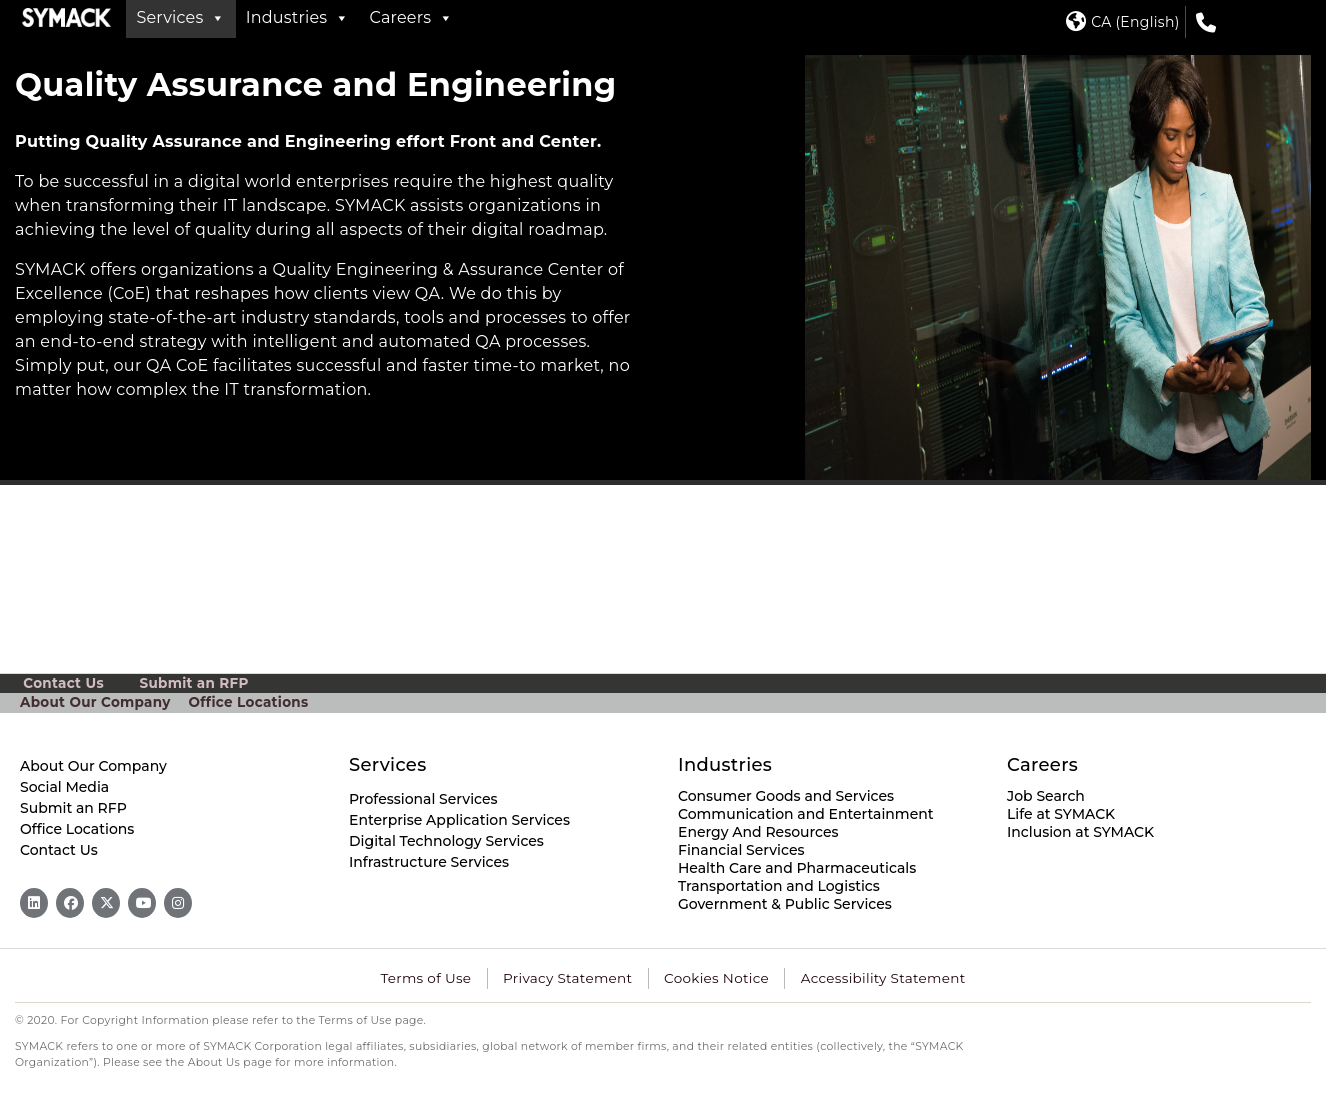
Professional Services (423, 799)
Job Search (1046, 796)
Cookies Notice (715, 978)
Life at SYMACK (1061, 814)
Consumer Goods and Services (786, 796)
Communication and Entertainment (806, 814)
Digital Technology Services (446, 841)
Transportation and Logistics (779, 886)
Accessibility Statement (877, 978)
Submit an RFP (194, 683)
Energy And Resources (758, 832)
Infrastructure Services (429, 862)
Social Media (64, 787)
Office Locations (242, 702)
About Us (214, 1062)
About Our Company (92, 702)
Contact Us (63, 683)
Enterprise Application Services (459, 820)
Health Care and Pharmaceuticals (797, 868)
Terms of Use (433, 978)
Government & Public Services (785, 904)
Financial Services (741, 850)
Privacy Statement (571, 978)
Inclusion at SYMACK (1080, 832)
